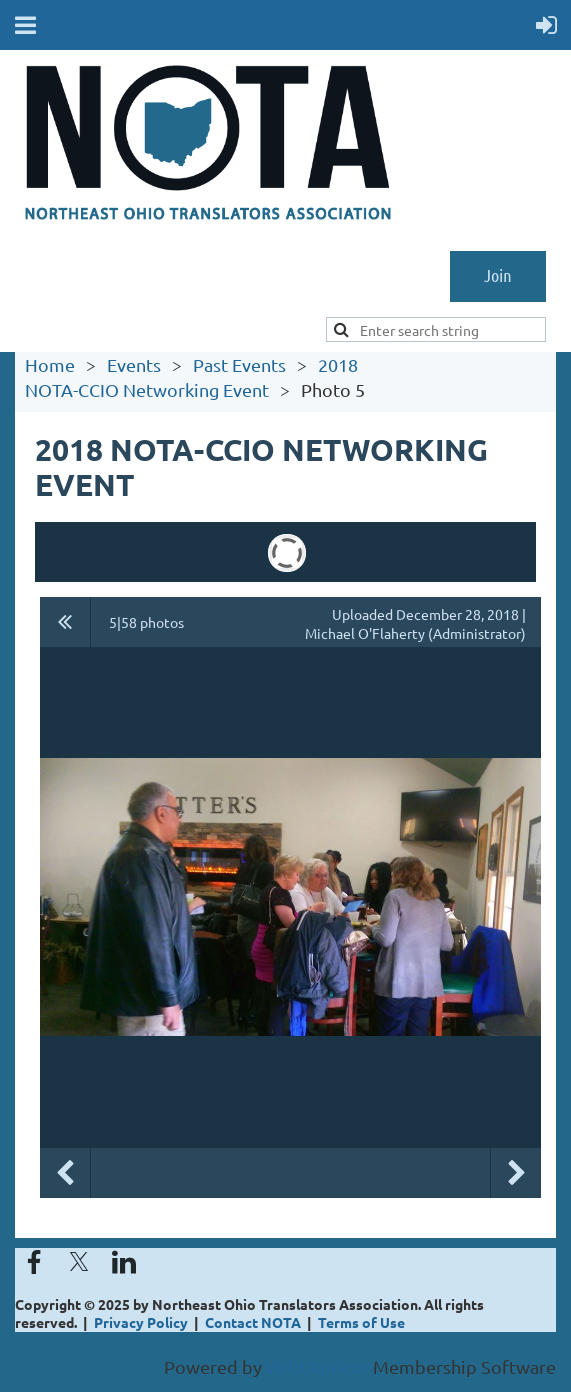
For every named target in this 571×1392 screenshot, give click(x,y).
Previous (65, 1173)
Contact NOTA (253, 1322)
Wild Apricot (317, 1366)
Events (134, 364)
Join (498, 275)
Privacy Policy (141, 1322)
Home (50, 364)
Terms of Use (361, 1322)
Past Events (239, 364)
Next (516, 1173)
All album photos (65, 622)
